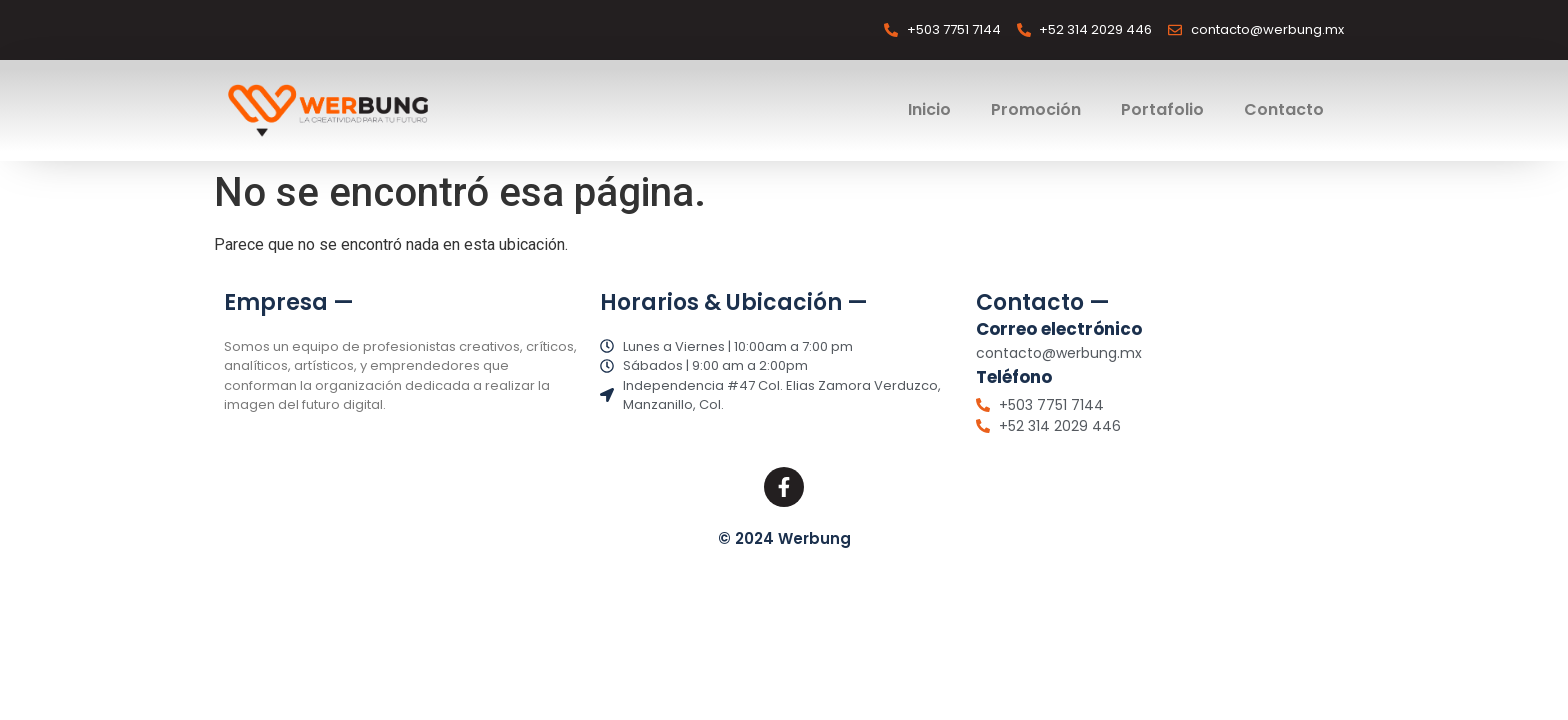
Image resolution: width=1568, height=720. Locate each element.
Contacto (1284, 109)
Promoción (1036, 109)
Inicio (929, 109)
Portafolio (1162, 109)
